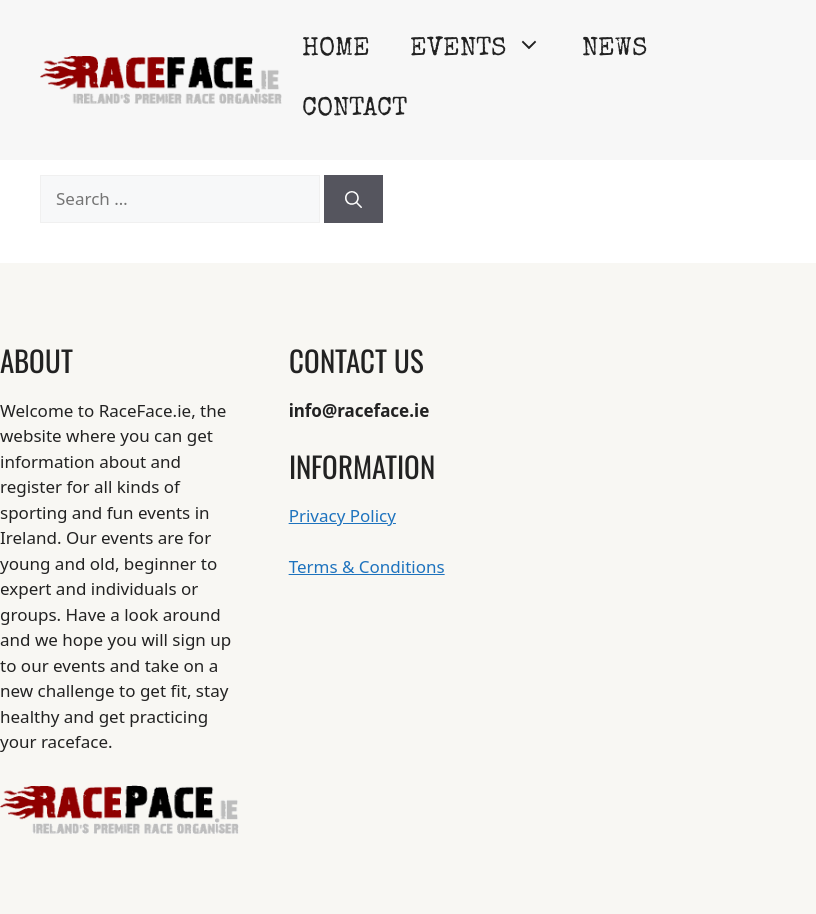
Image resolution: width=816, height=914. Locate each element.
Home (336, 50)
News (614, 50)
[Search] (353, 199)
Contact (354, 110)
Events (486, 50)
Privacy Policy (342, 515)
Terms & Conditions (367, 566)
